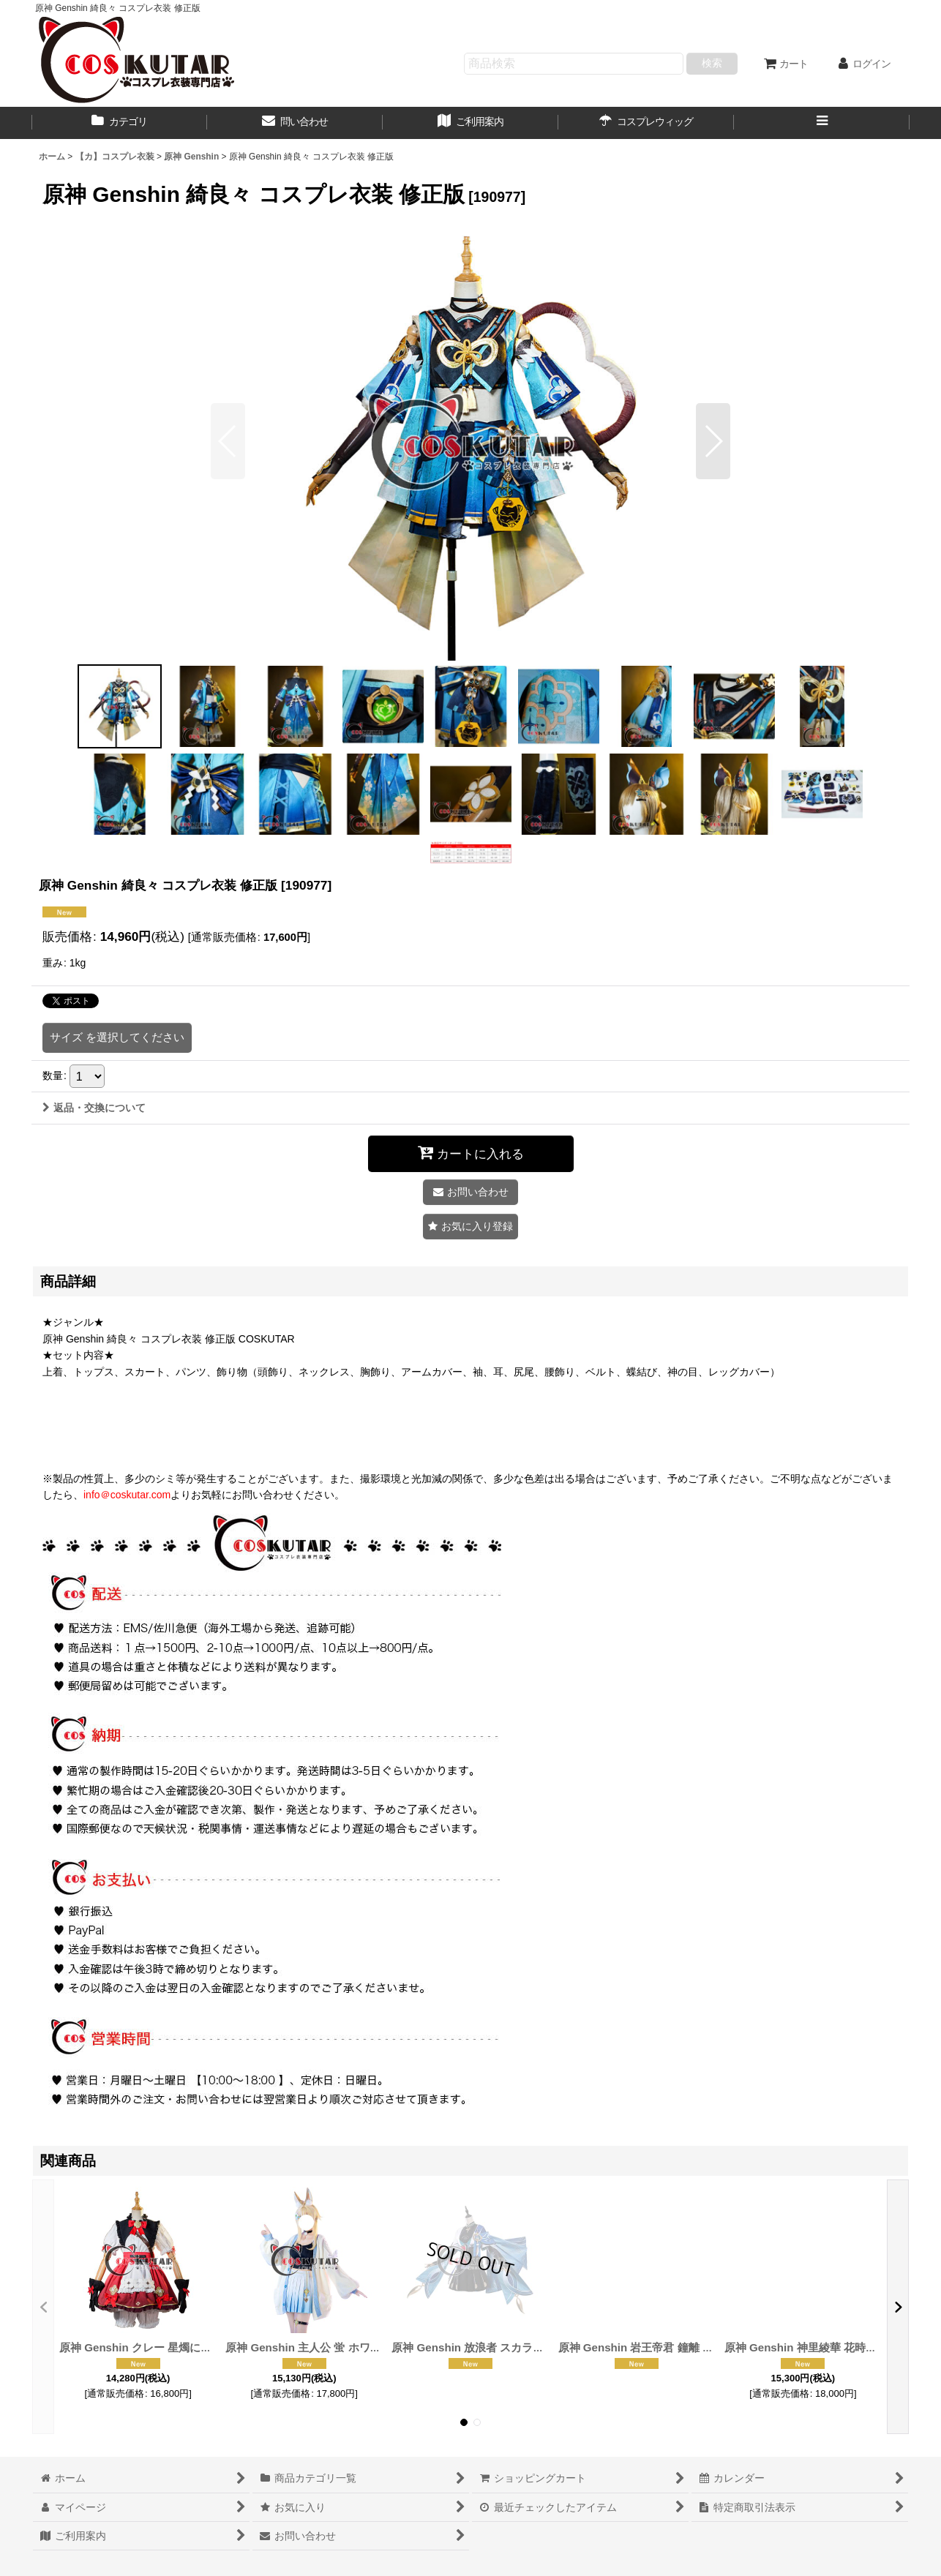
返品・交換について (94, 1108)
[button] (822, 123)
